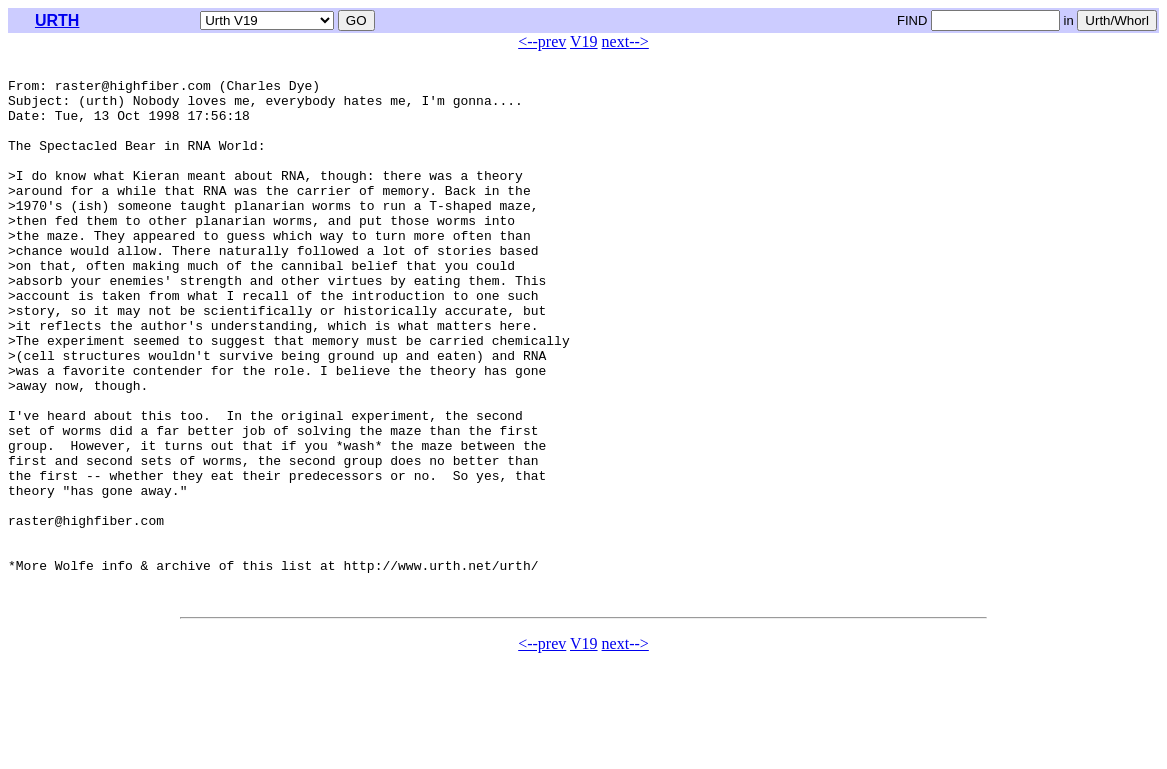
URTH (57, 20)
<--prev (542, 41)
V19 (584, 41)
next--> (625, 41)
